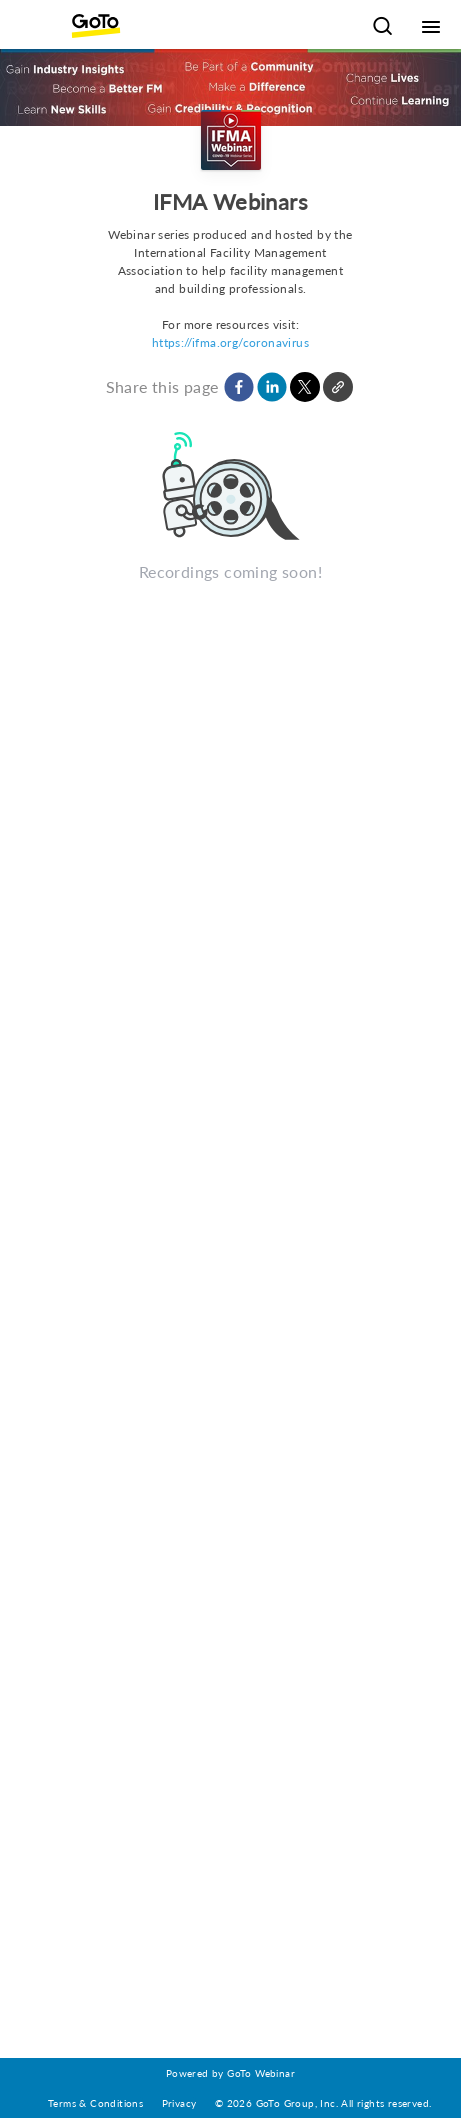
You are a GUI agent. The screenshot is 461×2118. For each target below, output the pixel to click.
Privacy (179, 2103)
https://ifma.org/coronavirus (230, 342)
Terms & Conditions (95, 2103)
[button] (239, 387)
